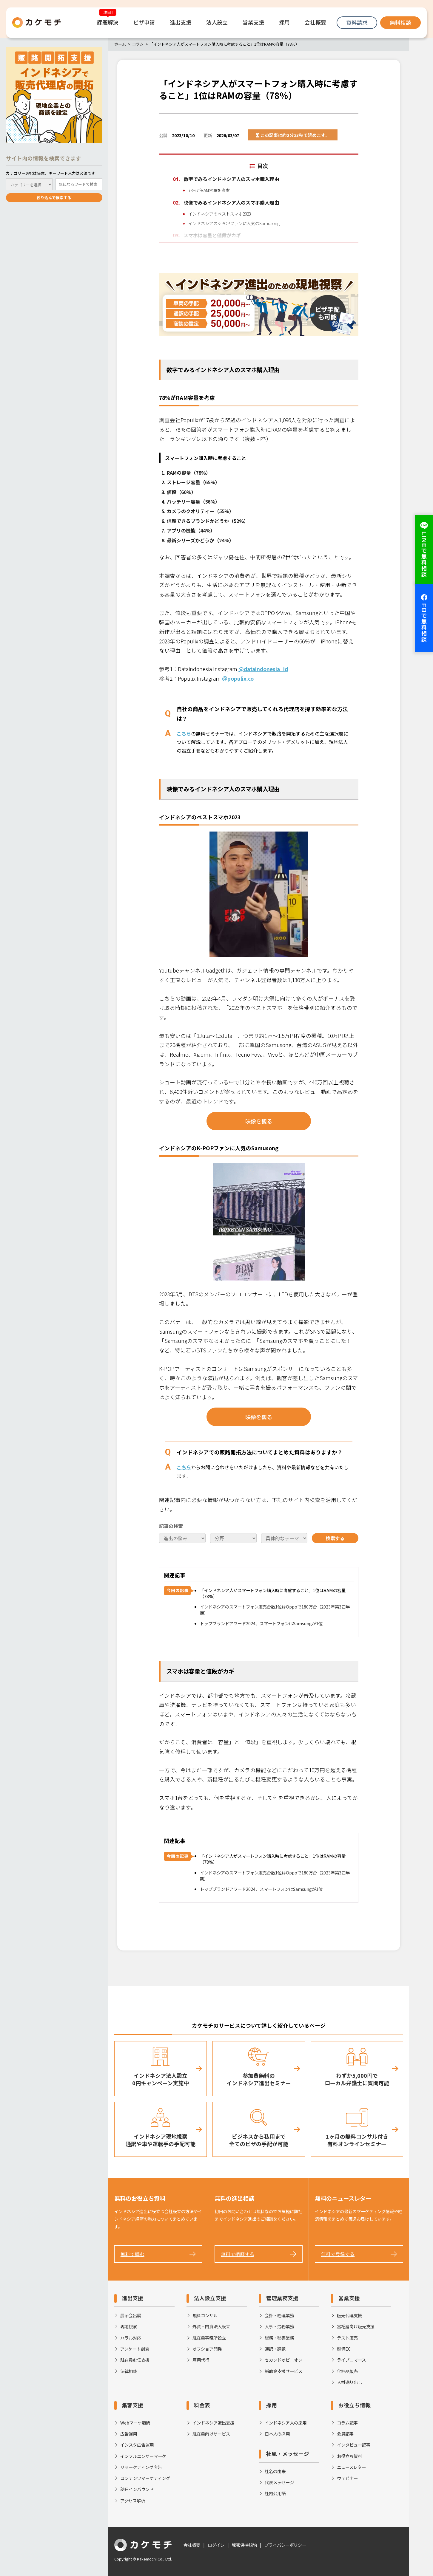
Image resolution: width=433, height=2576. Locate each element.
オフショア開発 (207, 2348)
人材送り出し (349, 2382)
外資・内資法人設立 (211, 2326)
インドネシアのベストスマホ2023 (219, 214)
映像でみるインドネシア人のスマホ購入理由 (231, 202)
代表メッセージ (279, 2482)
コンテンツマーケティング (145, 2478)
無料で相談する (237, 2254)
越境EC (344, 2348)
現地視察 (128, 2326)
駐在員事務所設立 (209, 2337)
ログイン (216, 2545)
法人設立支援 (210, 2298)
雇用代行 (200, 2359)
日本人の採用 (277, 2433)
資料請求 (357, 22)
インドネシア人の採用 (285, 2422)
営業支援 (349, 2298)
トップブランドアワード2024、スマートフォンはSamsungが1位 (261, 1623)
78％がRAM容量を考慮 (209, 190)
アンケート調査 (134, 2348)
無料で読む (132, 2254)
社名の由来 (275, 2471)
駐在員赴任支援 (135, 2359)
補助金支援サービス (283, 2371)
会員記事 (345, 2433)
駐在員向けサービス (211, 2433)
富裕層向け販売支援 (356, 2326)
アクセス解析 (132, 2500)
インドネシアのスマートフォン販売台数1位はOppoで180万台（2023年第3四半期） (275, 1609)
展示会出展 (130, 2315)
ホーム (120, 44)
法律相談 (128, 2371)
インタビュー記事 (353, 2444)
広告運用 (128, 2433)
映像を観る (258, 1121)
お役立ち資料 (349, 2456)
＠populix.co (238, 678)
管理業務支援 (282, 2298)
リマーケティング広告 (141, 2467)
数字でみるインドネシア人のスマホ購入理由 (231, 179)
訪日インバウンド (137, 2489)
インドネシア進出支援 (213, 2422)
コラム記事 (347, 2422)
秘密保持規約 (244, 2545)
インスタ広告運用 (137, 2444)
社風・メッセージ (287, 2453)
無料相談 (400, 22)
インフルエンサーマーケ (143, 2456)
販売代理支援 (349, 2315)
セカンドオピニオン (283, 2359)
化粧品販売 (347, 2371)
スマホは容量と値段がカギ (212, 235)
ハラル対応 (130, 2337)
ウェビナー (347, 2478)
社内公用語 (275, 2493)
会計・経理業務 (279, 2315)
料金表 (202, 2405)
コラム (138, 44)
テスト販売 (347, 2337)
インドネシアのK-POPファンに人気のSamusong (234, 223)
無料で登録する (338, 2254)
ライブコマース (351, 2359)
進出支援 (132, 2298)
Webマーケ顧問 (135, 2422)
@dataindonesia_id (263, 669)
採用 (271, 2405)
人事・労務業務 (279, 2326)
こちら (184, 733)
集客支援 (132, 2405)
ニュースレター (351, 2467)
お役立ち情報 (354, 2405)
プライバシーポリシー (285, 2545)
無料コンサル (205, 2315)
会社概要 (192, 2545)
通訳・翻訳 (275, 2348)
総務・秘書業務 (279, 2337)
